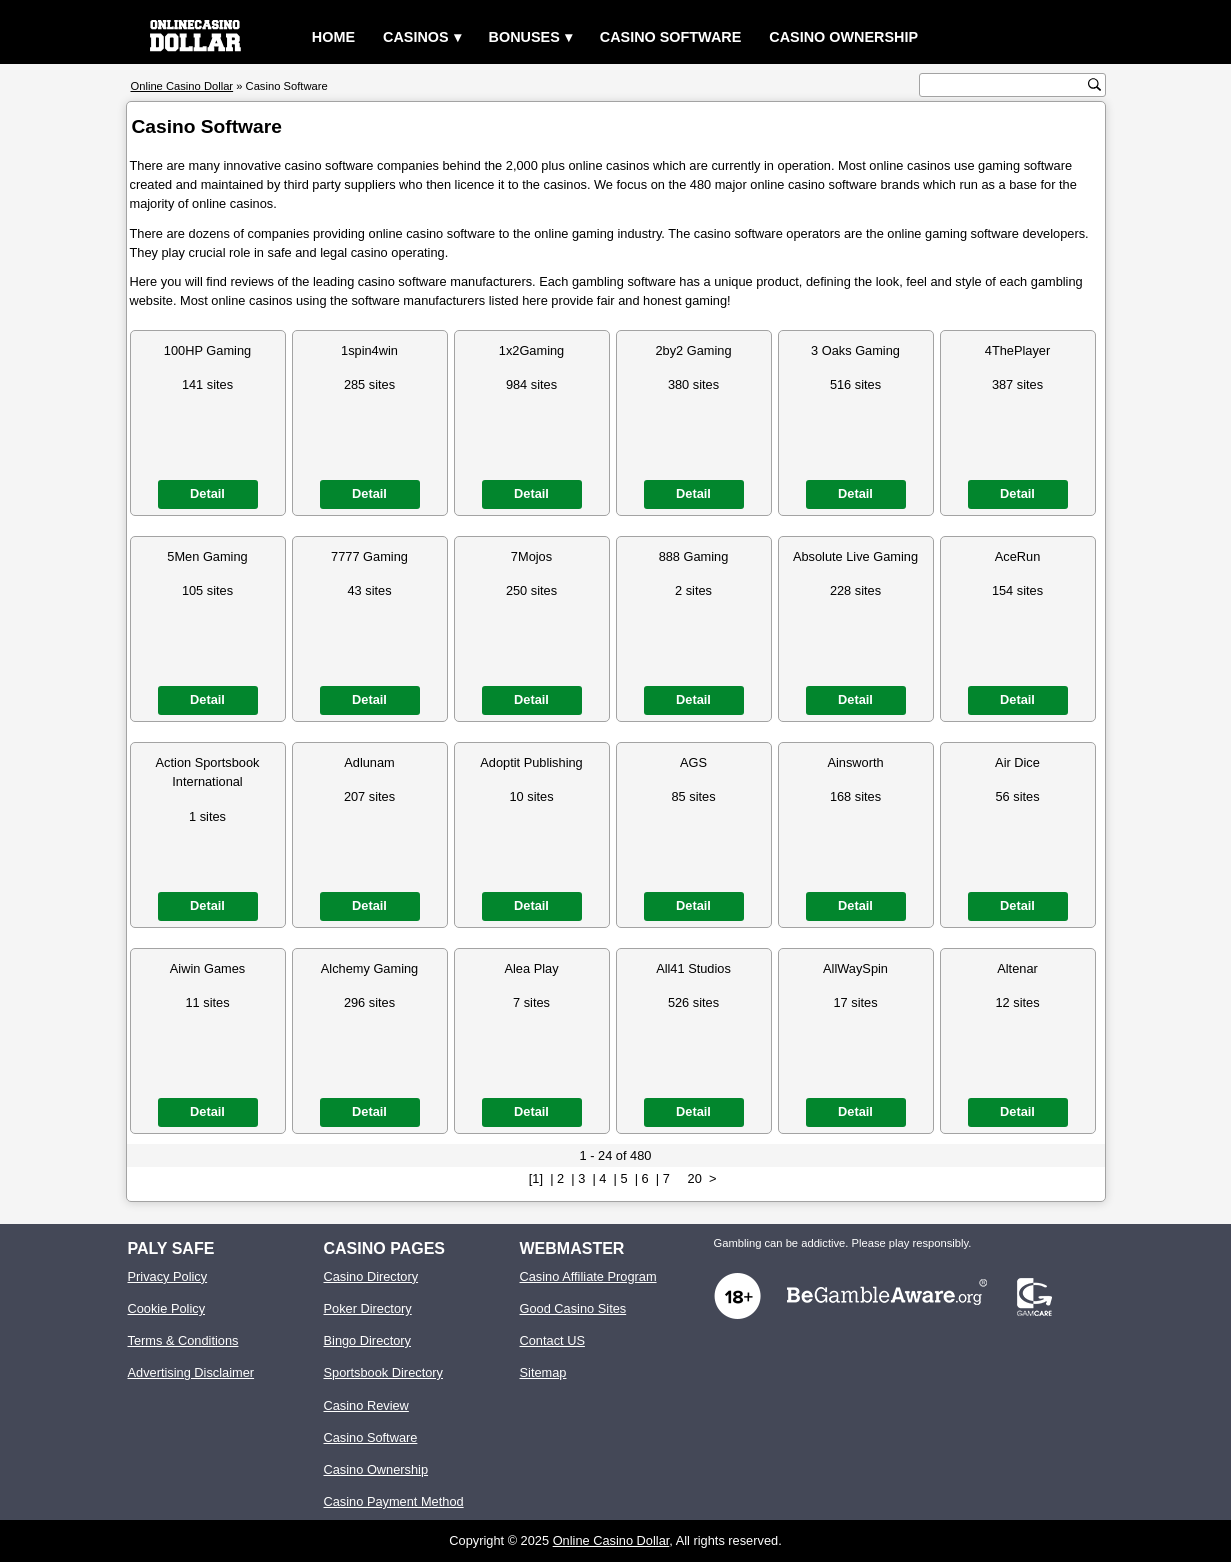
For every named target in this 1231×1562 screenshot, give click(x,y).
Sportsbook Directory (383, 1372)
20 (695, 1178)
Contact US (552, 1340)
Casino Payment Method (394, 1501)
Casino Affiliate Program (588, 1276)
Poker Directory (368, 1308)
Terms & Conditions (183, 1340)
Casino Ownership (843, 37)
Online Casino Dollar (611, 1540)
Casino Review (366, 1405)
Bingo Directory (367, 1340)
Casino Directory (371, 1276)
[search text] (1006, 85)
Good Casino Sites (573, 1308)
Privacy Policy (168, 1276)
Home (333, 37)
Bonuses (524, 37)
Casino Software (671, 37)
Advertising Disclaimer (191, 1372)
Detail (207, 493)
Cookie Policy (167, 1308)
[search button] (1094, 84)
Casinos (416, 37)
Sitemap (543, 1372)
